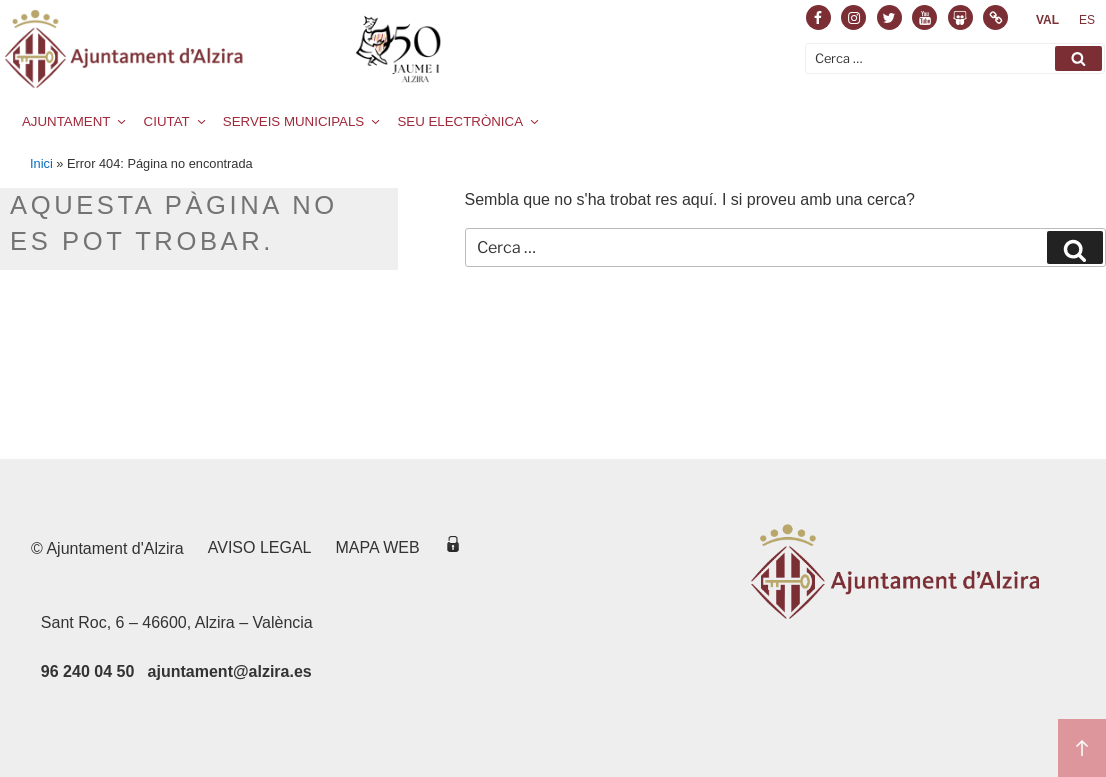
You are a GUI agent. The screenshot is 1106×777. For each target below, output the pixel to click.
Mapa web (378, 547)
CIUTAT (176, 121)
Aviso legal (260, 547)
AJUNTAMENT (75, 121)
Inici (41, 163)
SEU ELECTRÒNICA (469, 121)
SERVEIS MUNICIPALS (303, 121)
